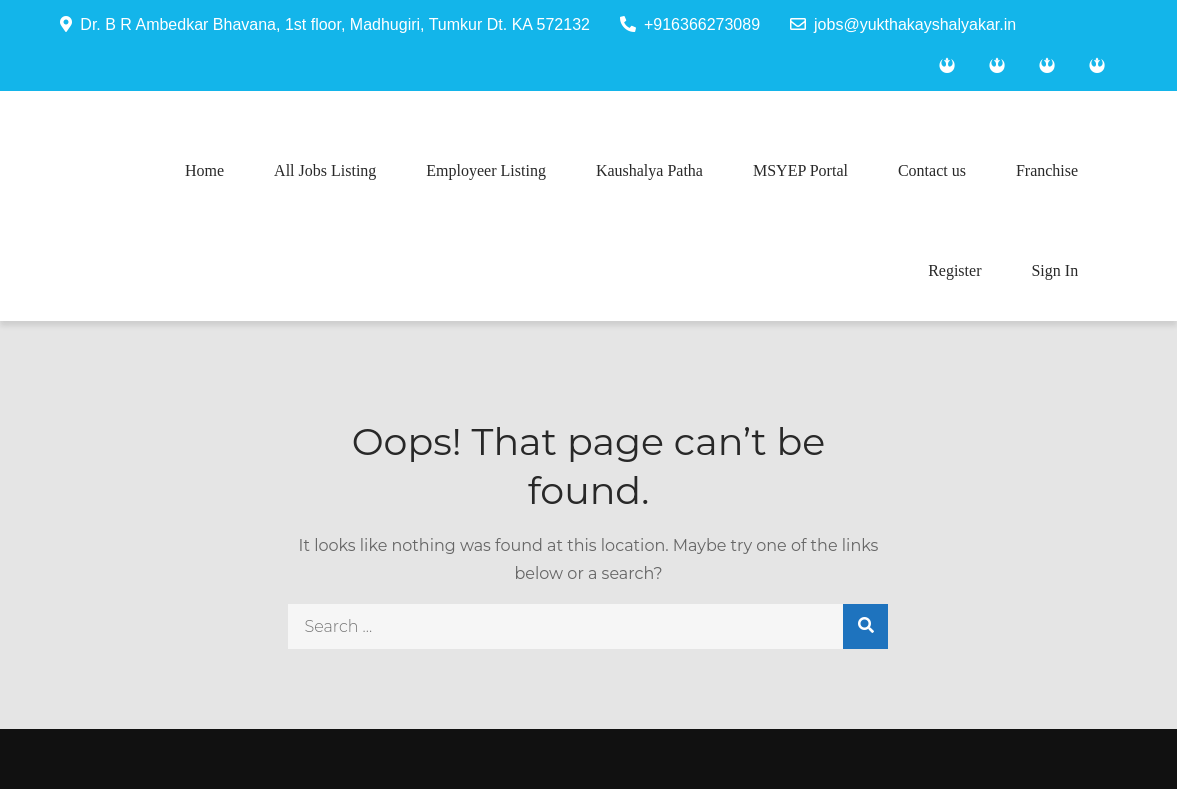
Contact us (932, 170)
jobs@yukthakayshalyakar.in (903, 24)
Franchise (1047, 170)
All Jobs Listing (325, 170)
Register (954, 270)
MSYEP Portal (800, 170)
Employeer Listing (486, 170)
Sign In (1054, 270)
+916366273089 (690, 24)
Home (204, 170)
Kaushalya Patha (649, 170)
